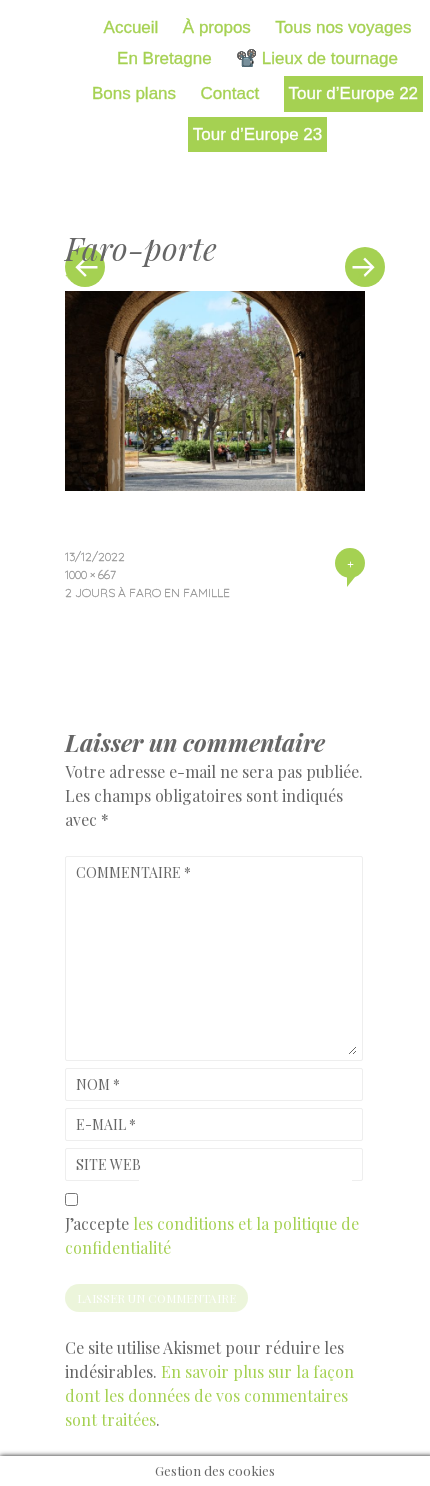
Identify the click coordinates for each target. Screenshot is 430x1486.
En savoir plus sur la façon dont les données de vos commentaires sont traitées (209, 1395)
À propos (217, 27)
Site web (108, 1164)
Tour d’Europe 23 (257, 134)
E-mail (106, 1124)
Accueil (131, 27)
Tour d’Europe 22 (353, 93)
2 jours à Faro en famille (147, 592)
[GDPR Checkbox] (71, 1199)
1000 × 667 (90, 574)
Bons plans (134, 93)
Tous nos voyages (343, 27)
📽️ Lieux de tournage (317, 58)
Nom (98, 1084)
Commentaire (133, 872)
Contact (230, 93)
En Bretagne (164, 58)
